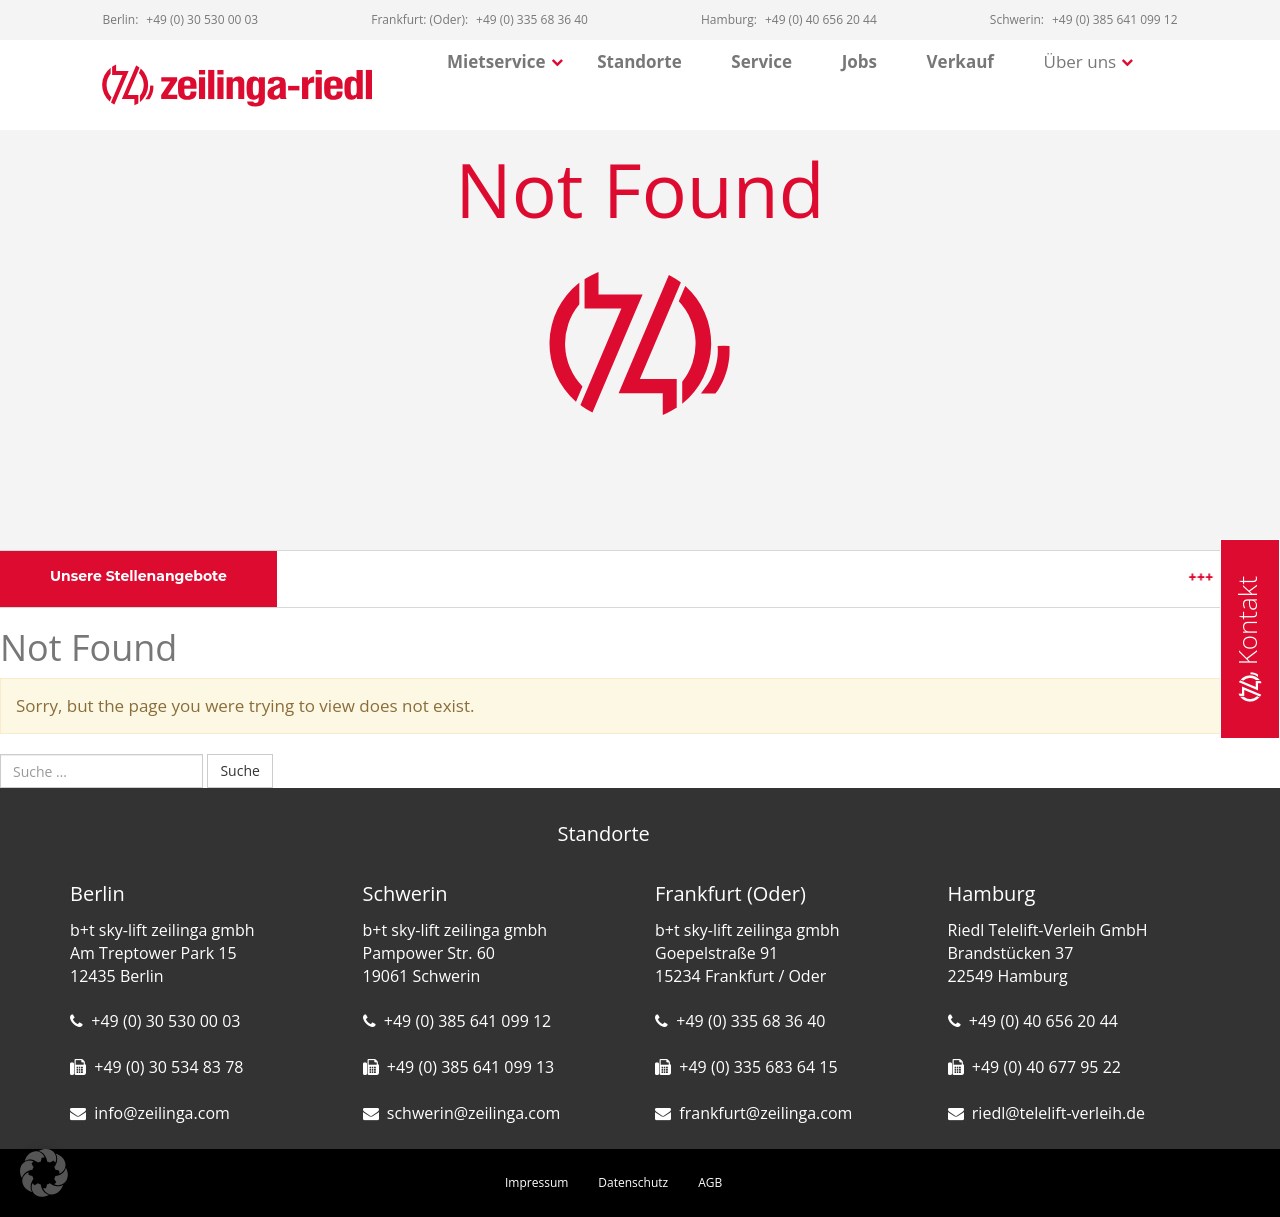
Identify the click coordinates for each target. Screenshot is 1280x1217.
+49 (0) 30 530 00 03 (165, 1021)
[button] (44, 1173)
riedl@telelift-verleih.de (1058, 1113)
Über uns (1080, 61)
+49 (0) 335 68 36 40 (750, 1021)
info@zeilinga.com (162, 1113)
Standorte (639, 61)
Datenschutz (633, 1182)
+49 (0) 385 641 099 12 (467, 1021)
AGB (710, 1182)
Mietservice (496, 61)
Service (761, 61)
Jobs (859, 61)
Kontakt (1247, 638)
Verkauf (960, 61)
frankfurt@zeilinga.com (765, 1113)
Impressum (536, 1182)
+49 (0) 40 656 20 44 (1043, 1021)
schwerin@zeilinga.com (474, 1113)
